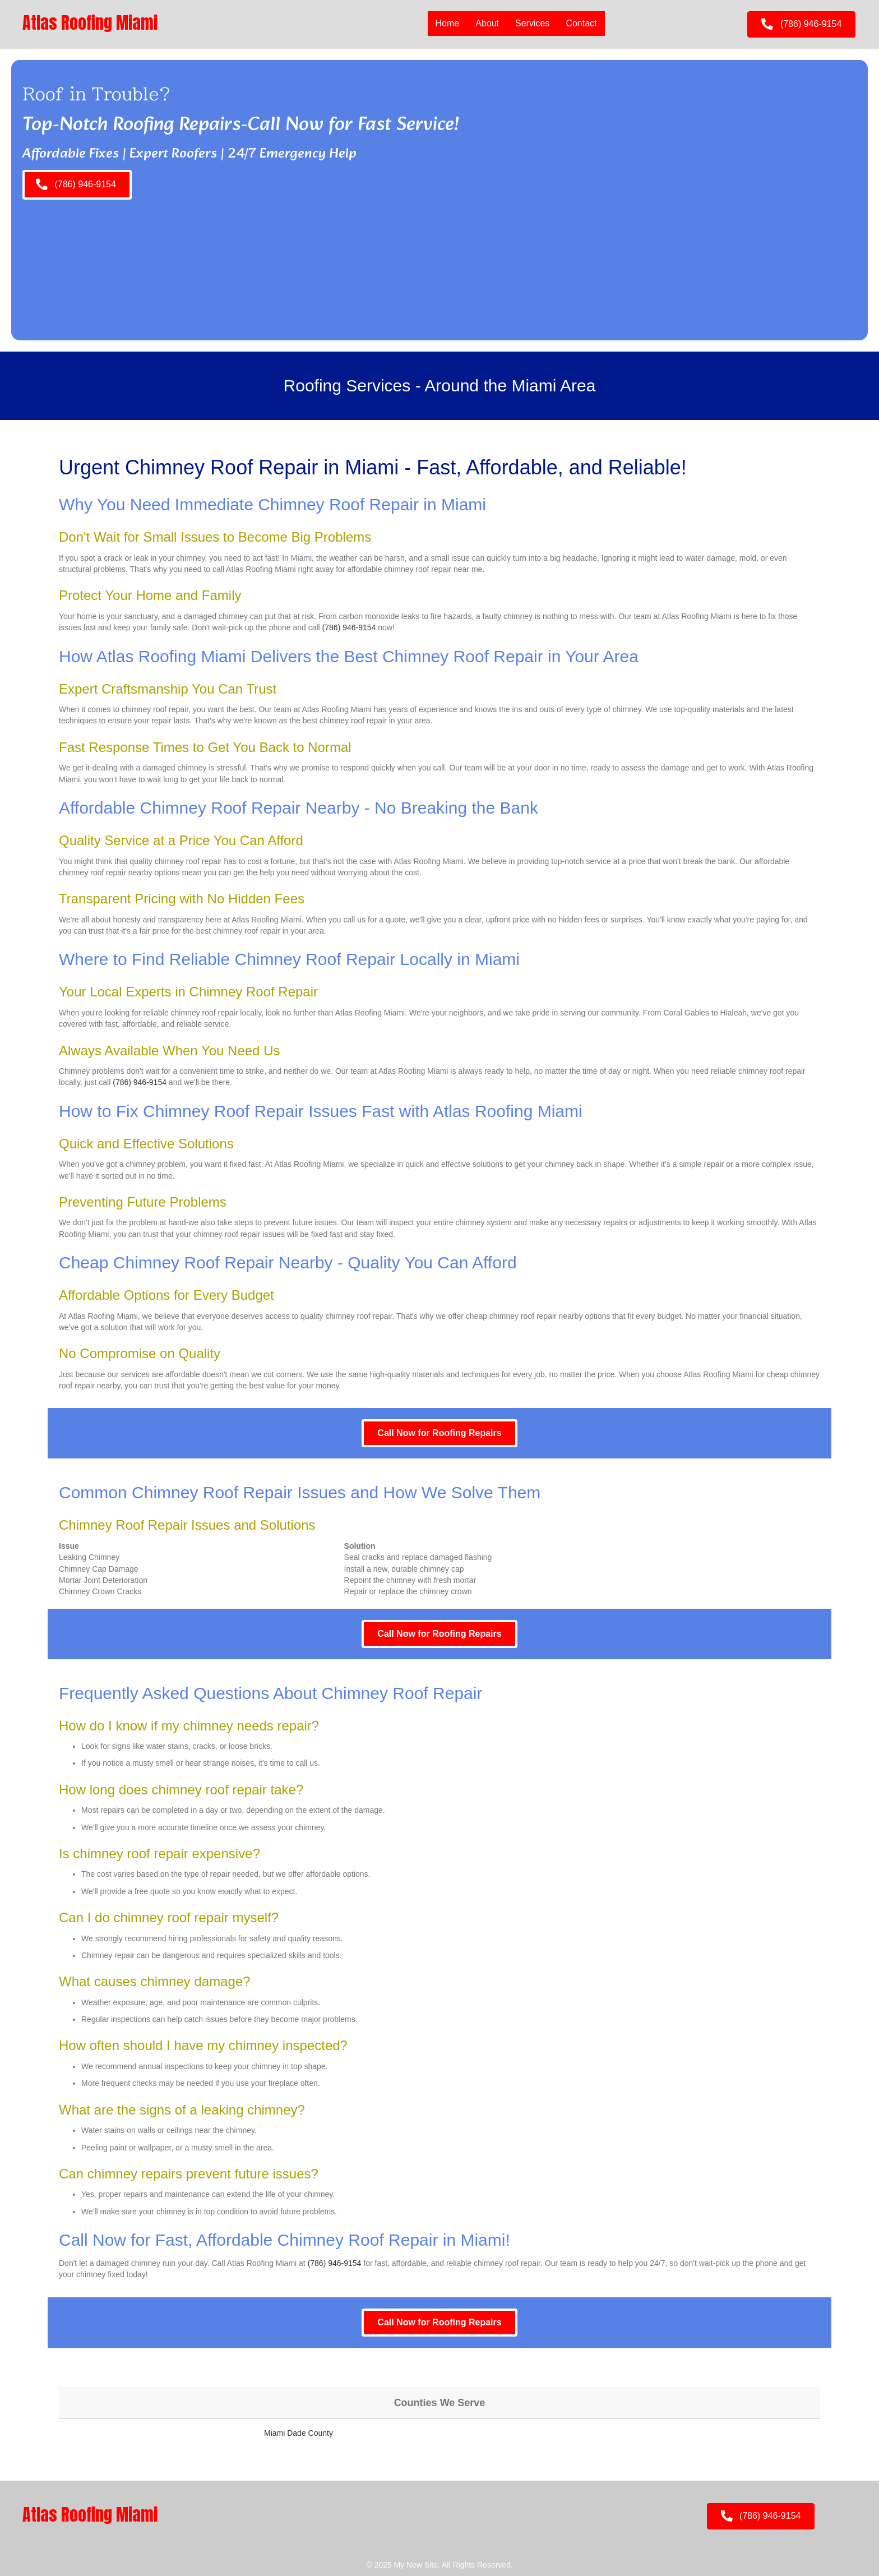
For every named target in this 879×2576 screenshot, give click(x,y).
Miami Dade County (298, 2433)
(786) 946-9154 (349, 627)
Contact (581, 23)
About (487, 23)
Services (532, 23)
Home (448, 23)
